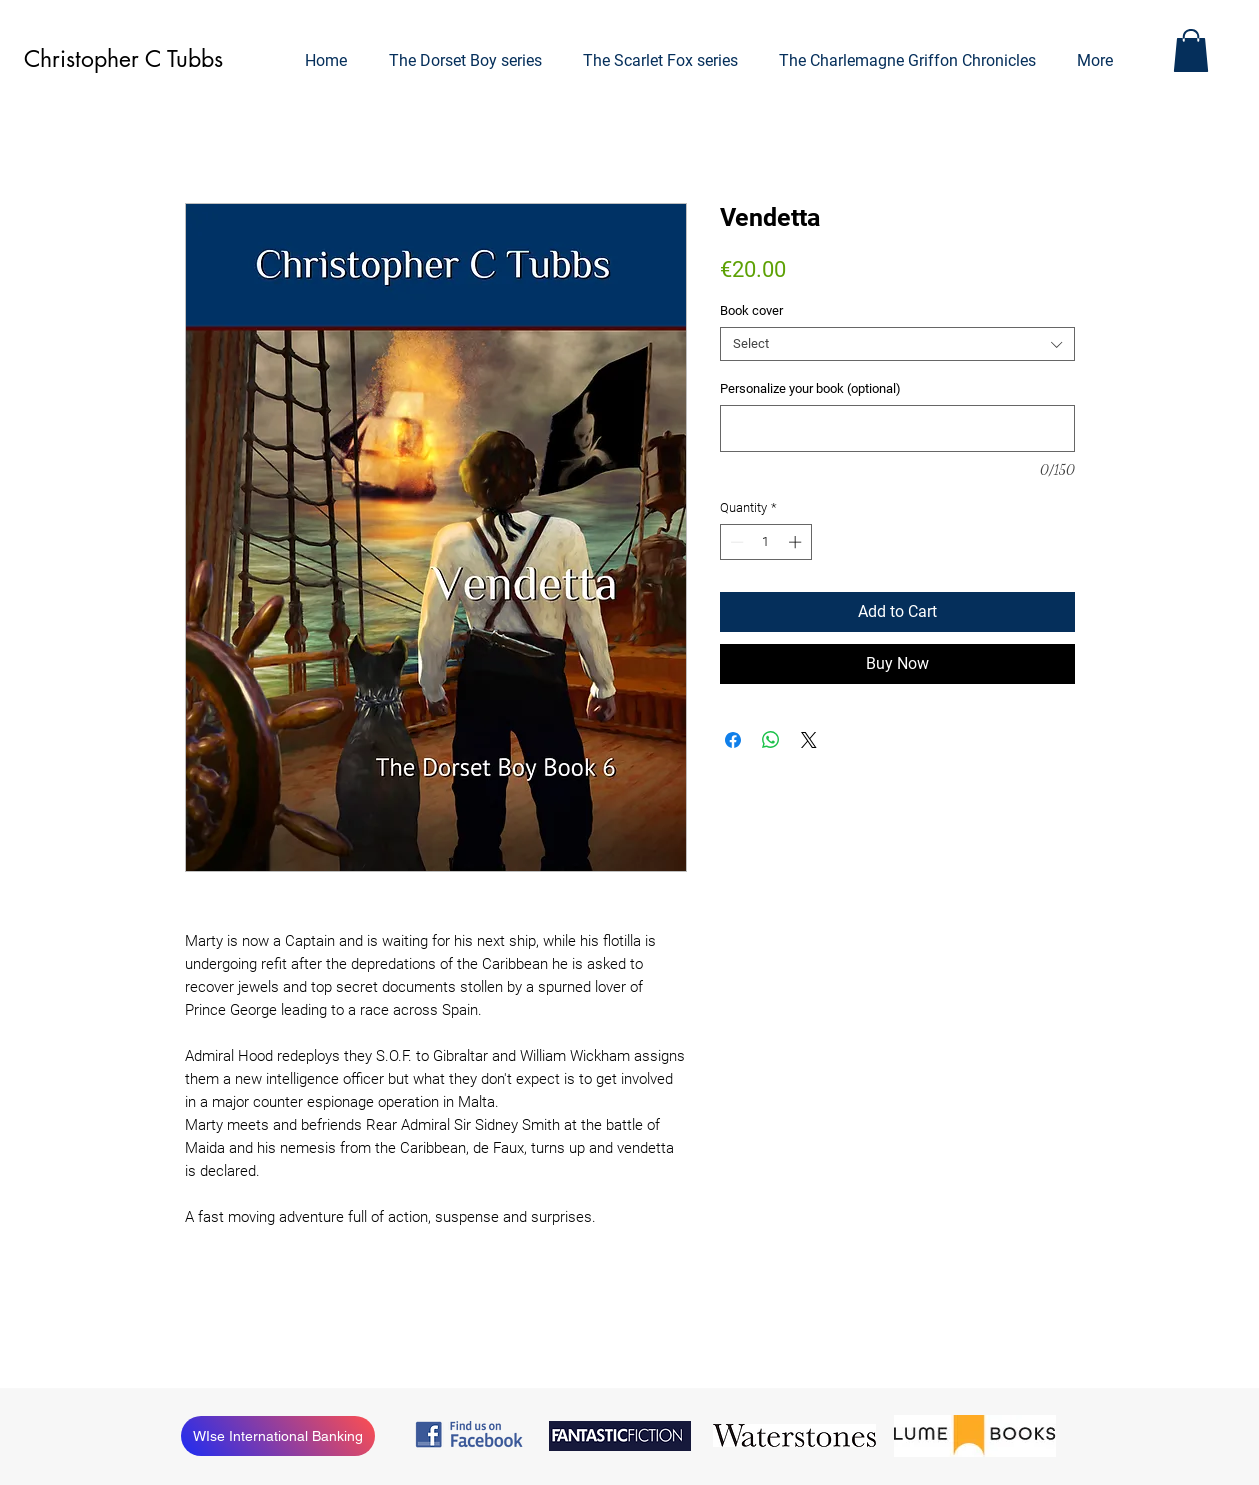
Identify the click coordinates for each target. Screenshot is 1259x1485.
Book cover (751, 310)
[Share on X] (809, 740)
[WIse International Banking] (278, 1436)
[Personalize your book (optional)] (897, 428)
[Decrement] (735, 542)
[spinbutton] (765, 542)
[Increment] (797, 542)
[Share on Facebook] (733, 740)
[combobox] (897, 344)
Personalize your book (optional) (810, 388)
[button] (1191, 50)
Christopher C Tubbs (123, 59)
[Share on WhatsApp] (771, 740)
